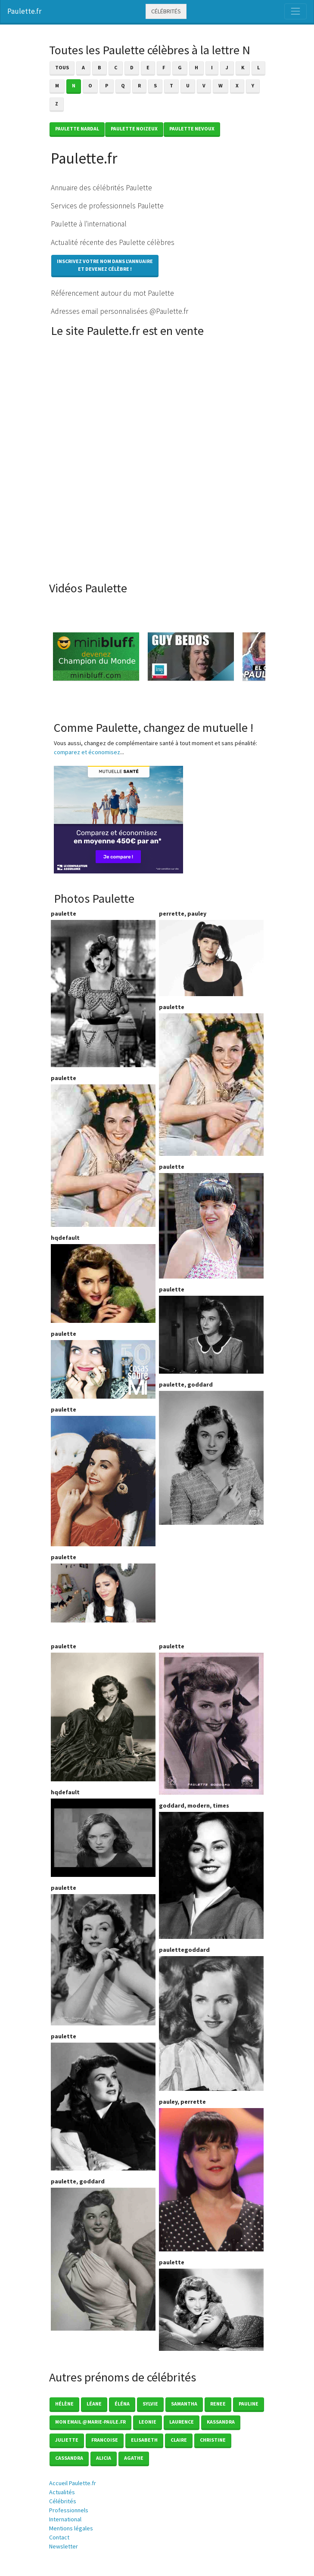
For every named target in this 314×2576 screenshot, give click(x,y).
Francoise (104, 2440)
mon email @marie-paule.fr (90, 2421)
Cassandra (69, 2458)
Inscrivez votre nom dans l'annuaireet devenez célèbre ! (105, 265)
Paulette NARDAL (77, 128)
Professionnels (68, 2510)
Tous (62, 67)
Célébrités (166, 11)
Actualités (62, 2492)
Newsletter (63, 2546)
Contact (59, 2537)
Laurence (181, 2421)
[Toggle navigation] (295, 11)
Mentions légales (71, 2528)
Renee (218, 2403)
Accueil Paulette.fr (72, 2483)
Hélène (64, 2403)
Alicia (103, 2458)
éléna (122, 2403)
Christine (213, 2440)
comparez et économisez (87, 752)
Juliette (66, 2440)
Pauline (248, 2403)
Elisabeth (144, 2440)
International (65, 2519)
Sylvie (150, 2403)
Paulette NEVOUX (192, 128)
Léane (94, 2403)
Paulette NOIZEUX (134, 128)
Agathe (133, 2458)
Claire (179, 2440)
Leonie (147, 2421)
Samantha (184, 2403)
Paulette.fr (24, 11)
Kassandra (221, 2421)
